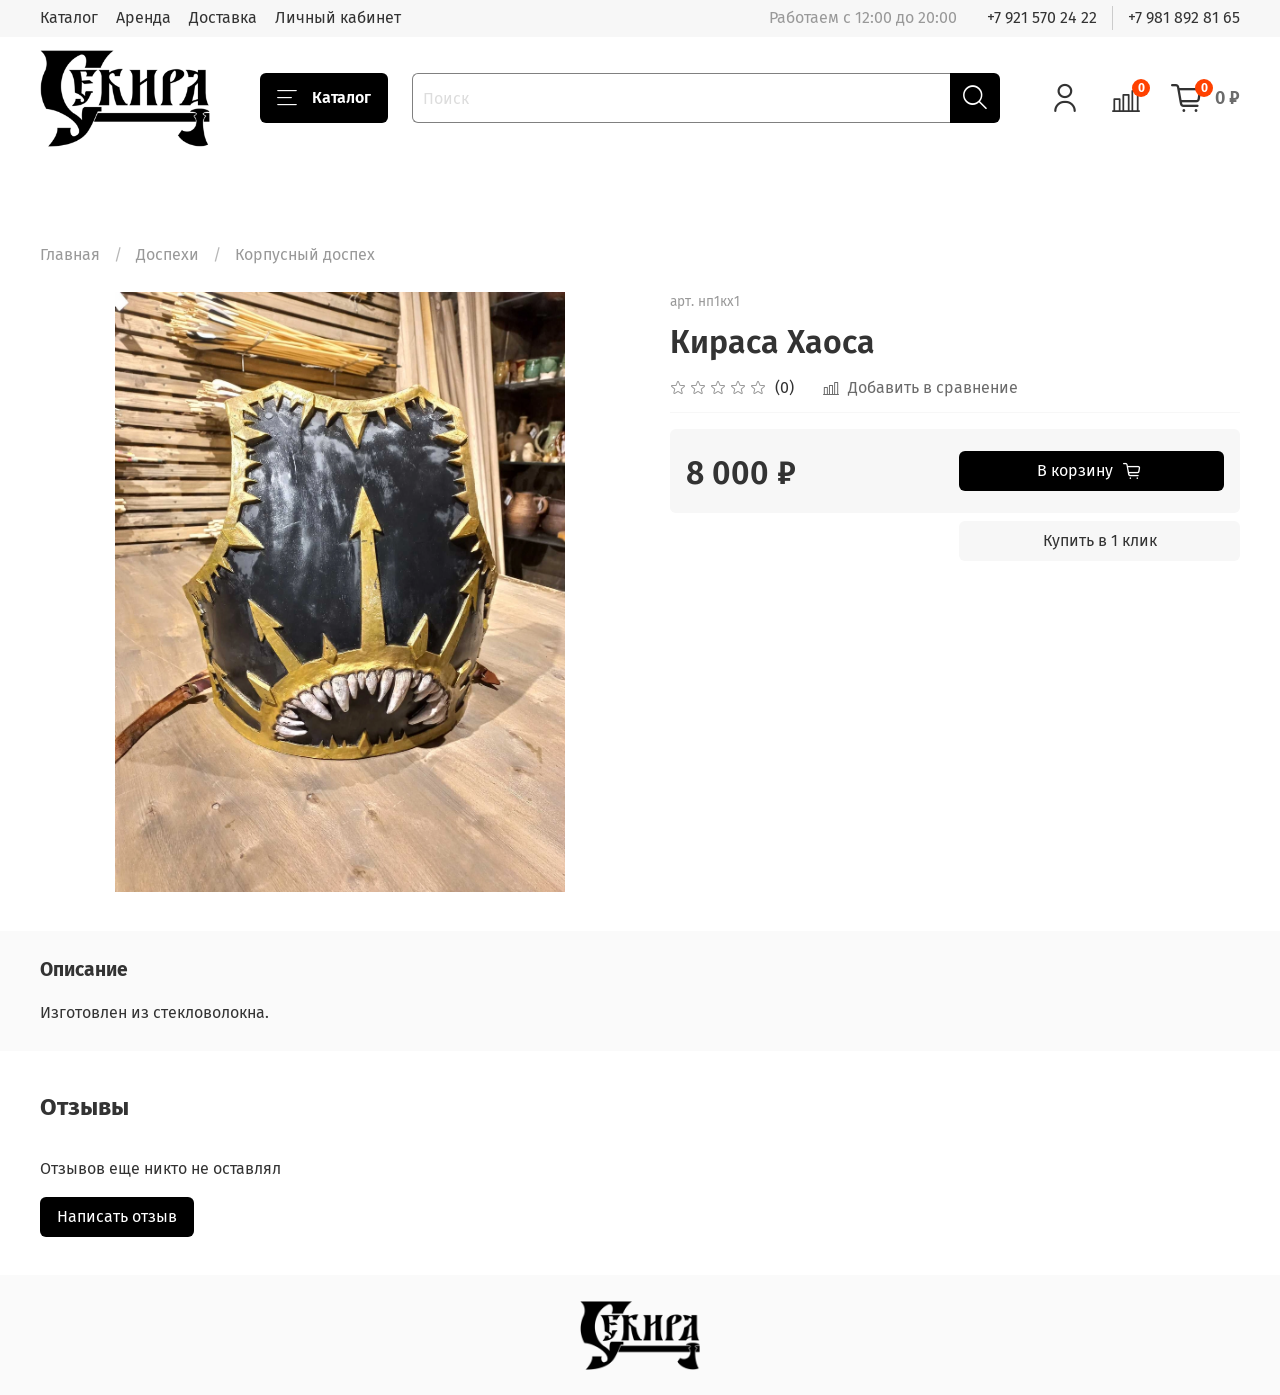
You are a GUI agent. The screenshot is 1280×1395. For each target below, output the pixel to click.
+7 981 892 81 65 (1184, 17)
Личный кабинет (338, 17)
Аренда (143, 17)
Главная (70, 254)
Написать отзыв (117, 1216)
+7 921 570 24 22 (1042, 17)
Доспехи (167, 254)
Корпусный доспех (305, 254)
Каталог (69, 17)
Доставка (223, 17)
